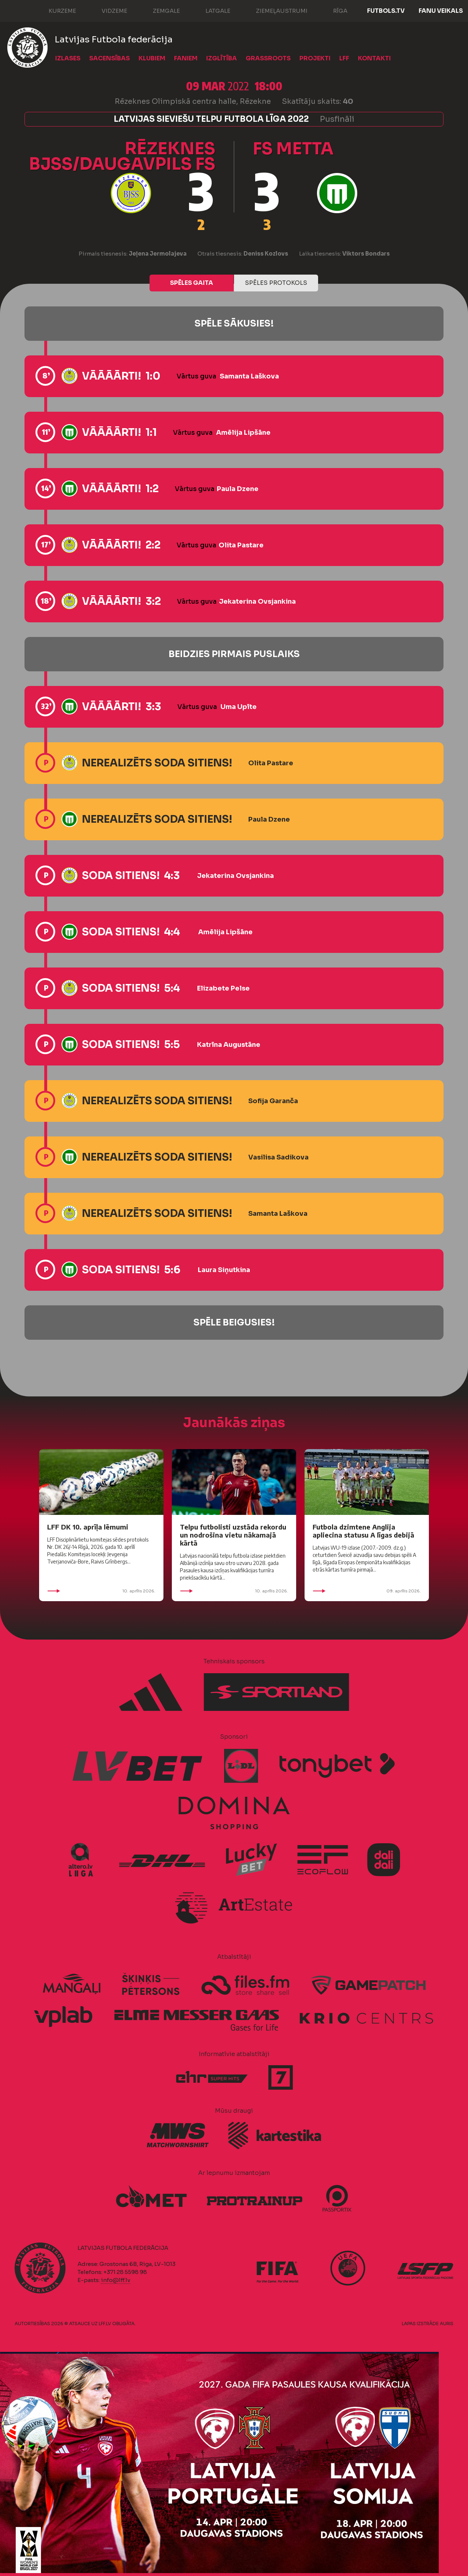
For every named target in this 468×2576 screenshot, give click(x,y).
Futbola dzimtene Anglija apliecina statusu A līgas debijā (363, 1531)
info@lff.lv (115, 2280)
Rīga (332, 10)
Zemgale (159, 10)
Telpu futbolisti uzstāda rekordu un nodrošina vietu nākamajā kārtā (233, 1535)
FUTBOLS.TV (386, 11)
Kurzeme (55, 10)
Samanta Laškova (249, 376)
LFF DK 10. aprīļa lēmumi (87, 1527)
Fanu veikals (441, 11)
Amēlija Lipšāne (243, 433)
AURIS (446, 2323)
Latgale (210, 10)
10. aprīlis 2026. (101, 1591)
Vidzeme (107, 10)
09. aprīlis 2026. (367, 1591)
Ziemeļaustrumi (274, 10)
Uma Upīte (238, 707)
